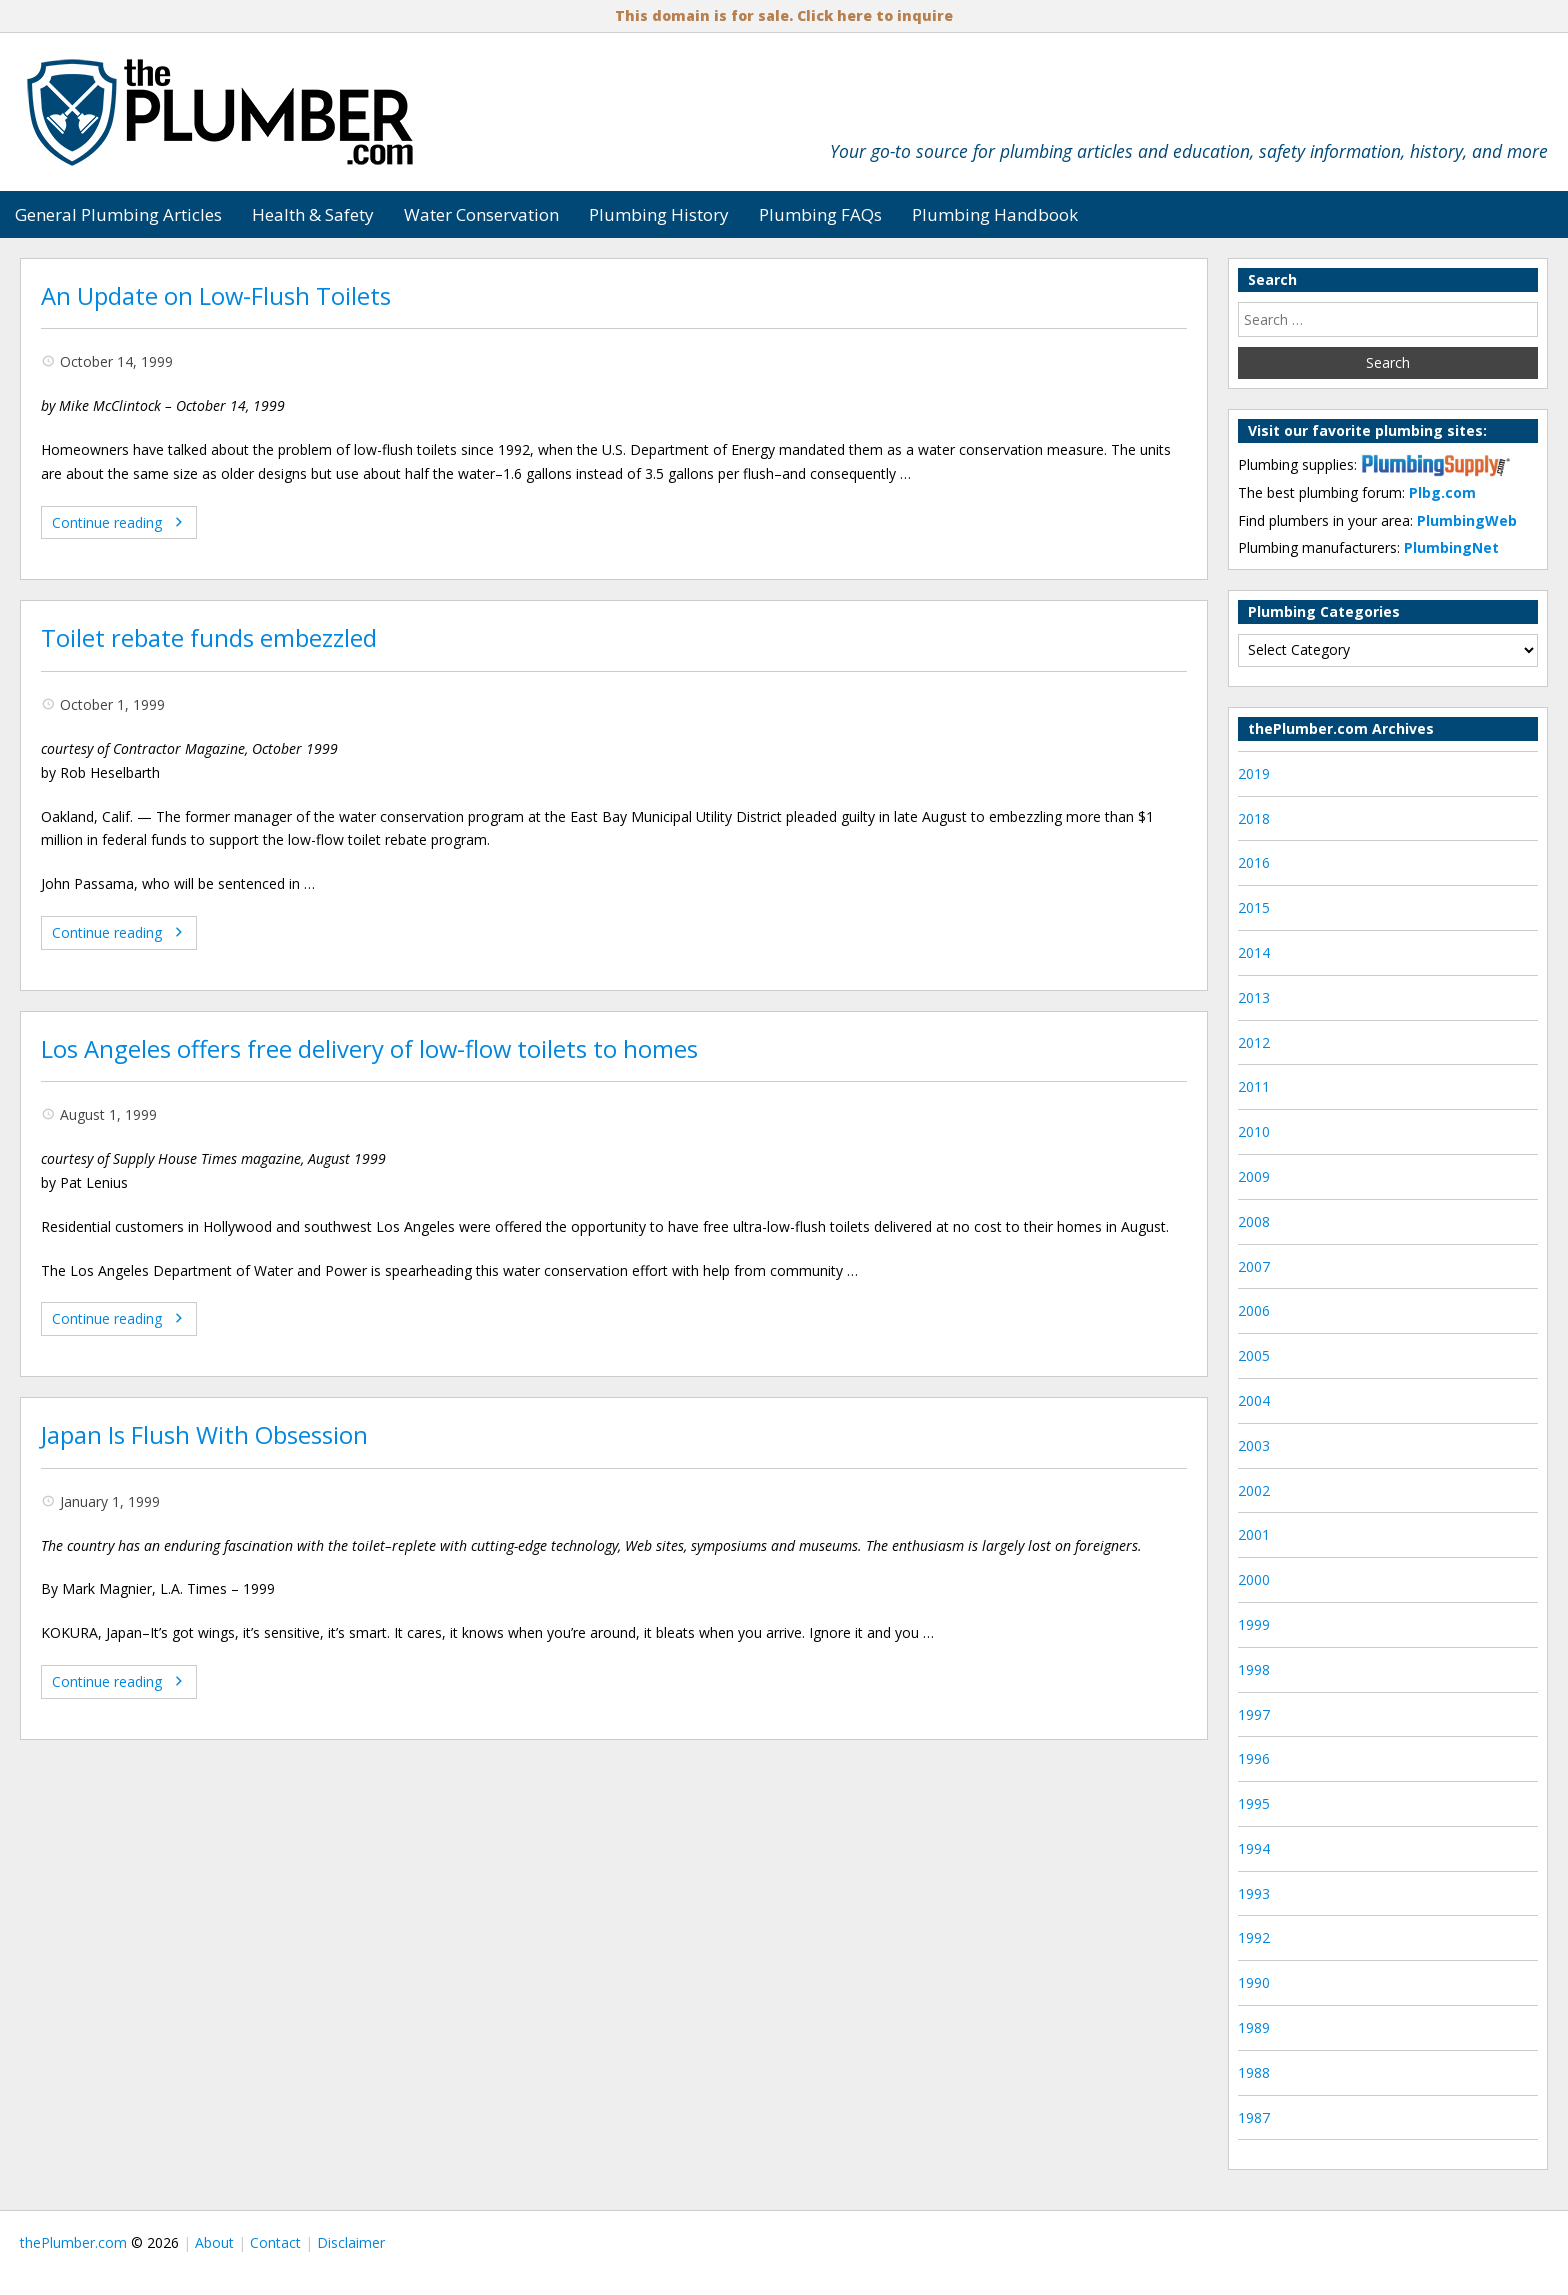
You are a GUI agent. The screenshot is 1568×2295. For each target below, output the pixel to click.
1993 (1254, 1893)
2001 (1254, 1534)
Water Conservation (481, 214)
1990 (1254, 1982)
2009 (1254, 1176)
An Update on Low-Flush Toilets (216, 296)
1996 (1254, 1758)
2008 (1254, 1221)
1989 (1254, 2027)
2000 (1254, 1579)
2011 (1254, 1086)
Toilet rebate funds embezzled (209, 638)
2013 (1254, 997)
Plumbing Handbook (995, 214)
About (214, 2242)
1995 (1254, 1803)
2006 (1254, 1310)
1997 (1254, 1714)
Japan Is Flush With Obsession (204, 1435)
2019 (1254, 773)
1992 (1254, 1937)
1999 (1254, 1624)
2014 (1254, 952)
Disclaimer (351, 2242)
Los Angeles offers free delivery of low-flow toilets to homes (369, 1049)
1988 (1254, 2072)
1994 (1254, 1848)
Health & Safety (313, 214)
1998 (1254, 1669)
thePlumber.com (73, 2242)
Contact (275, 2242)
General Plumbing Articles (118, 214)
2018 (1254, 818)
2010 (1254, 1131)
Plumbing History (659, 214)
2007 (1254, 1266)
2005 (1254, 1355)
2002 (1254, 1490)
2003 (1254, 1445)
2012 (1254, 1042)
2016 (1254, 862)
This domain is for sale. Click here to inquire (784, 15)
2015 (1254, 907)
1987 (1254, 2117)
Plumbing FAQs (820, 214)
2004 (1254, 1400)
